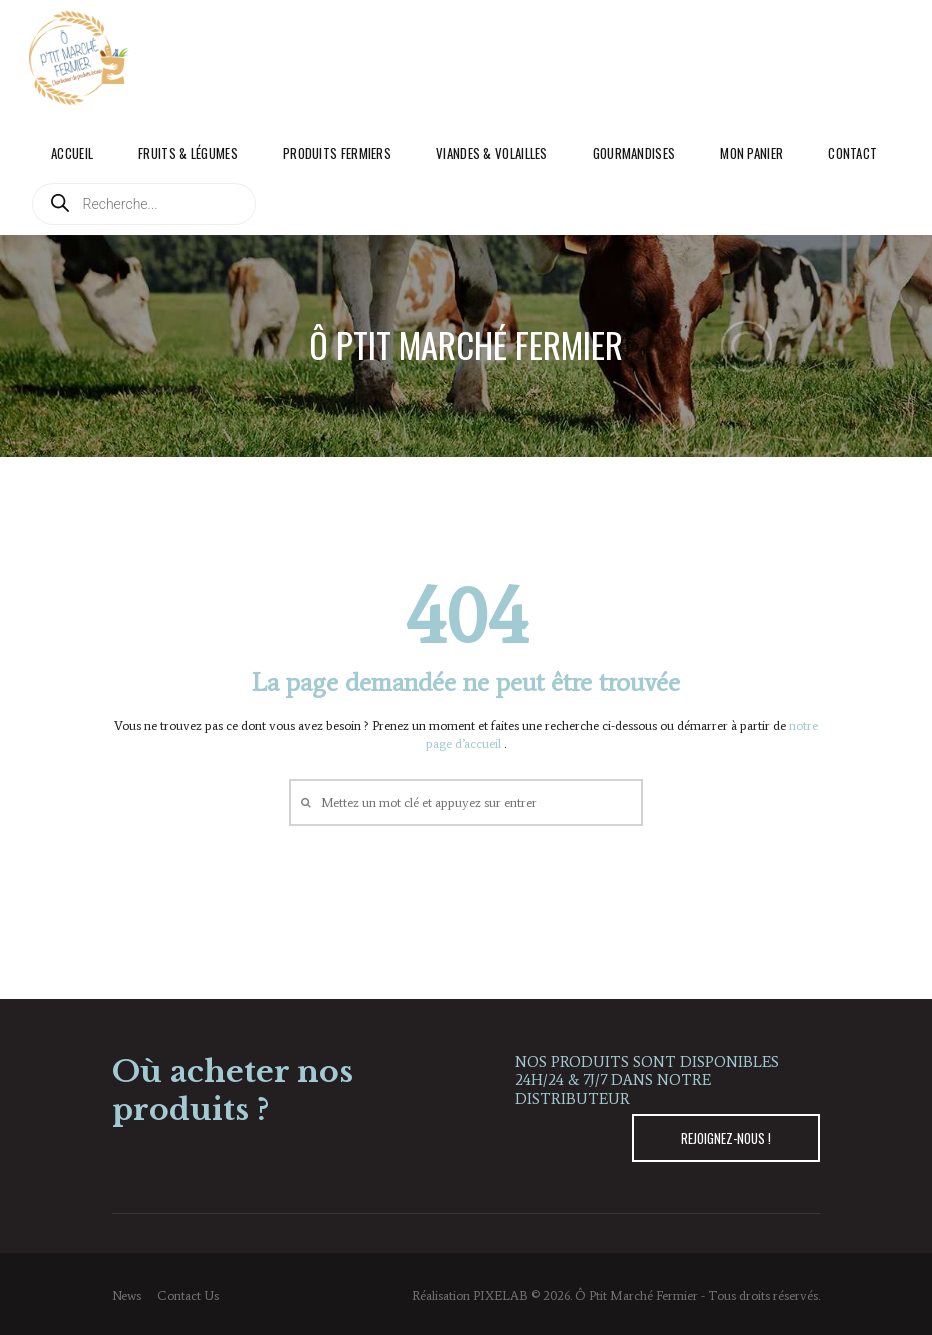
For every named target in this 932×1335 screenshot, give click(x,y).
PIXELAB (500, 1295)
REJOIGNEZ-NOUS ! (726, 1138)
